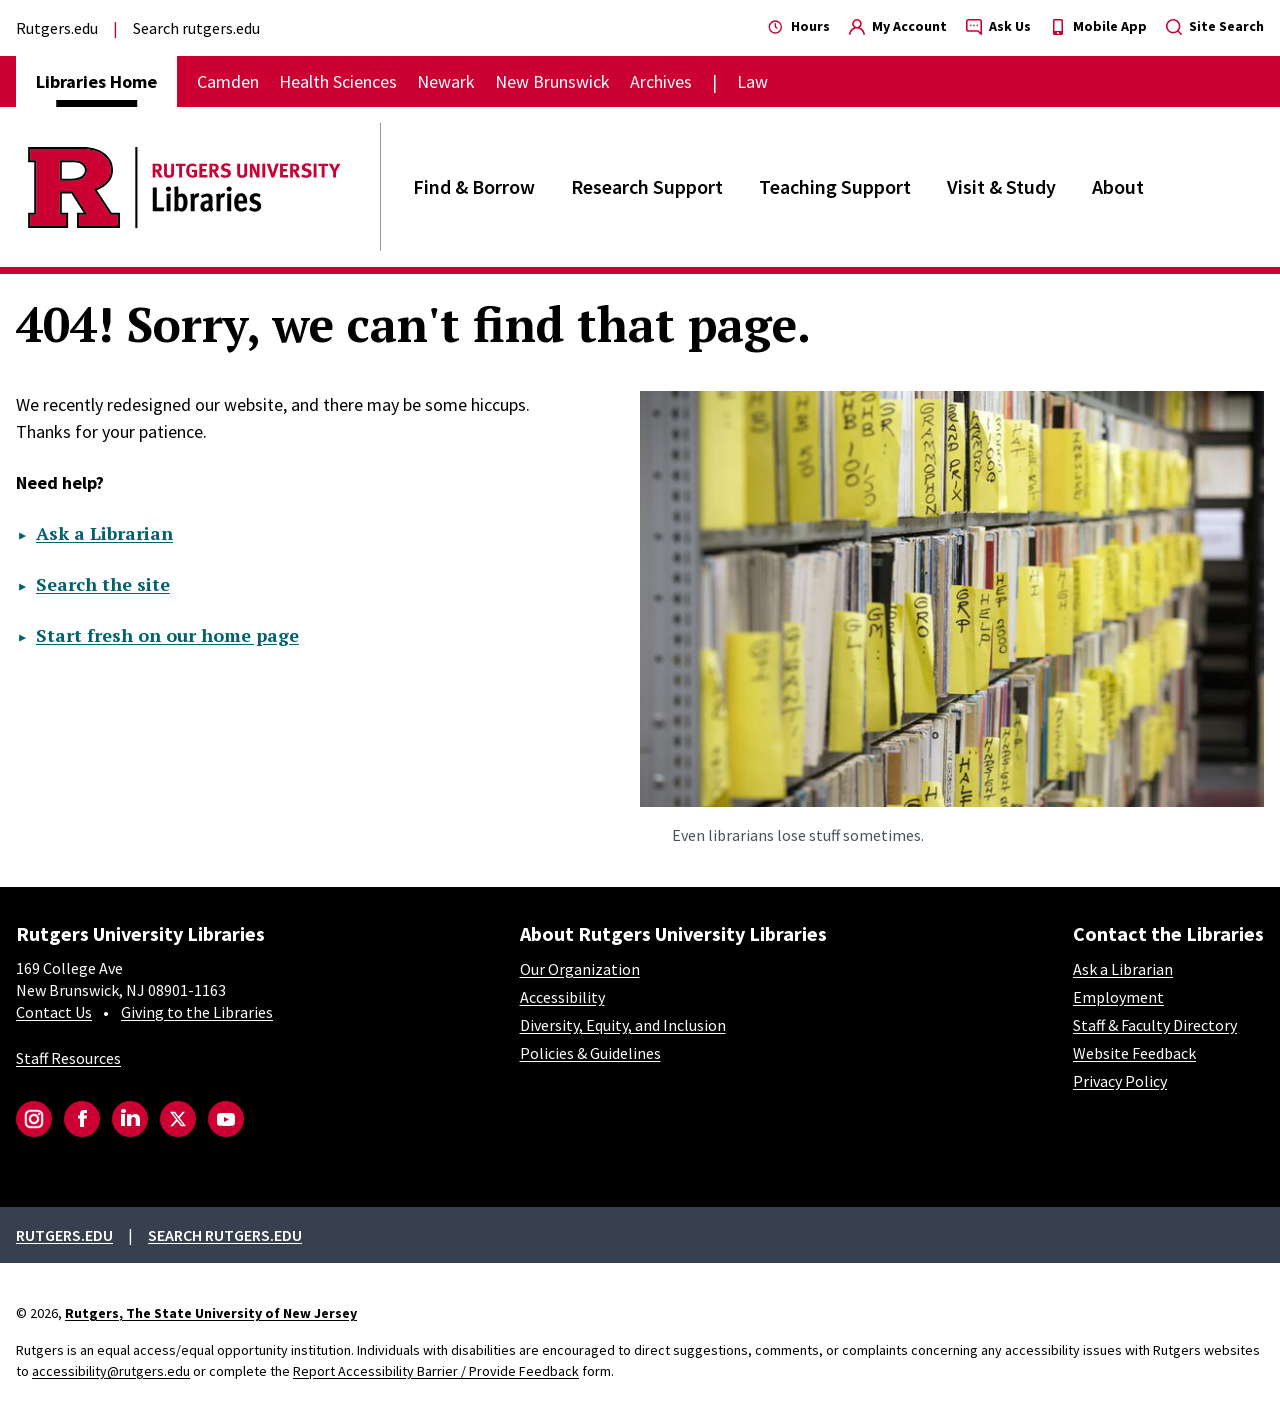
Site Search (1215, 26)
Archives (661, 81)
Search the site (103, 584)
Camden (228, 81)
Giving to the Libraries (197, 1012)
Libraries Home (96, 81)
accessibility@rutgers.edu (111, 1371)
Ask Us (998, 26)
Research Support (647, 186)
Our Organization (580, 969)
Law (752, 81)
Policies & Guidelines (590, 1053)
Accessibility (562, 997)
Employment (1118, 997)
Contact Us (54, 1012)
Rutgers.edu (57, 28)
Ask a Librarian (104, 533)
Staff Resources (68, 1058)
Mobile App (1098, 26)
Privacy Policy (1120, 1081)
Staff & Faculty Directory (1155, 1025)
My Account (898, 26)
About (1118, 186)
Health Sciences (338, 81)
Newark (446, 81)
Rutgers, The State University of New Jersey (211, 1313)
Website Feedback (1134, 1053)
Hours (799, 26)
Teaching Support (835, 186)
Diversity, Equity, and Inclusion (623, 1025)
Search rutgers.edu (196, 28)
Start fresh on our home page (167, 635)
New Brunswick (552, 81)
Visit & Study (1001, 186)
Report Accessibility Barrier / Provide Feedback (436, 1371)
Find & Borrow (474, 186)
